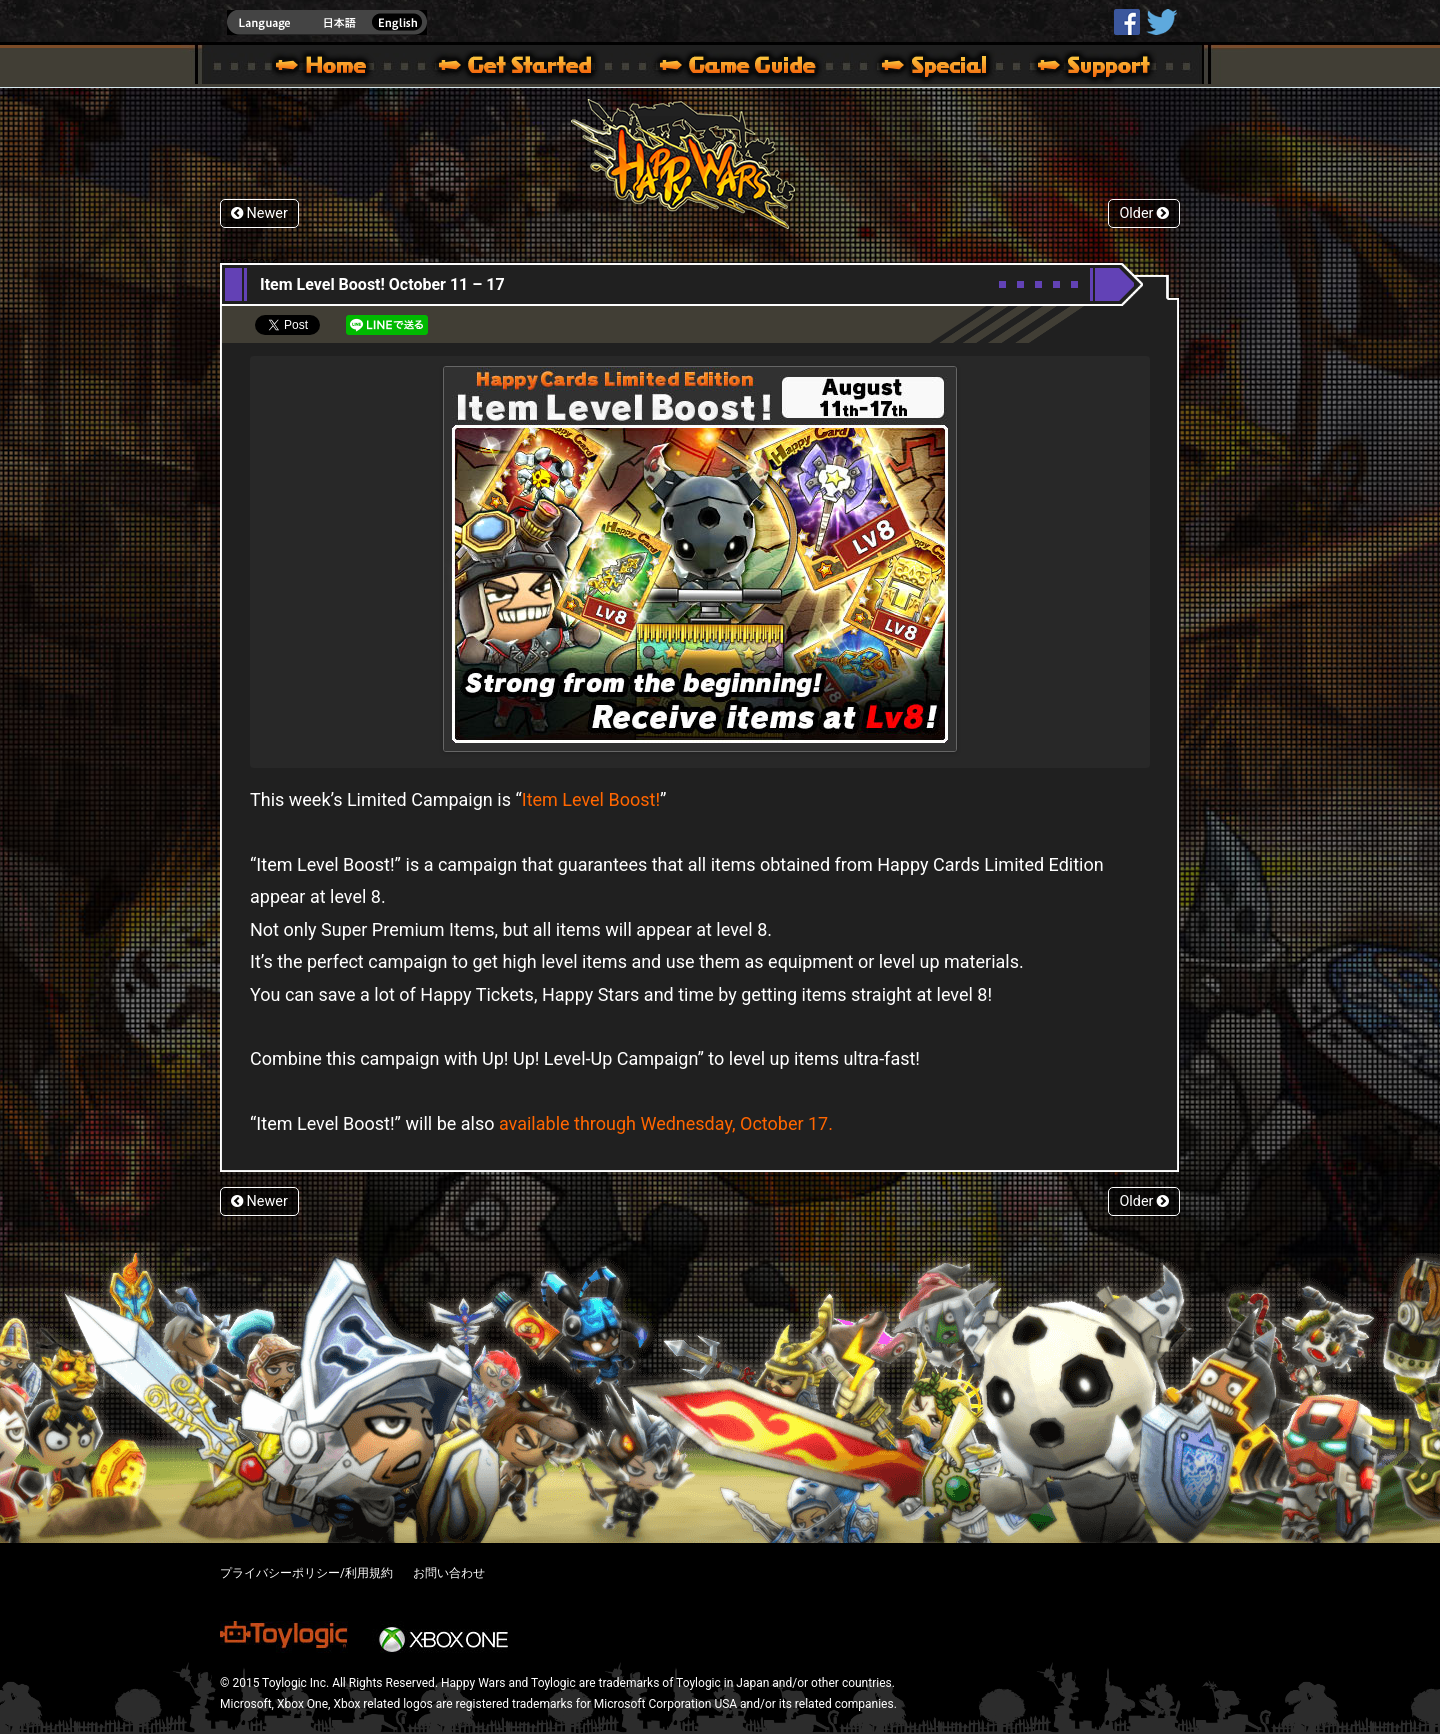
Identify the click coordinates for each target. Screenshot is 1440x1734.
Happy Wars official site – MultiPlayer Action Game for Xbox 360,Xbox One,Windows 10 (325, 68)
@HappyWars (1161, 22)
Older (1144, 213)
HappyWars (1127, 22)
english (327, 22)
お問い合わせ (449, 1573)
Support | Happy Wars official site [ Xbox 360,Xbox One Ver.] (1077, 68)
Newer (259, 213)
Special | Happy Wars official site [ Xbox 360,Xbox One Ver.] (927, 68)
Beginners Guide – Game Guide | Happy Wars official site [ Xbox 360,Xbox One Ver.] (752, 68)
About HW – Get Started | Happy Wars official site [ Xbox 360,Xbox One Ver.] (532, 68)
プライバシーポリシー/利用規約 (306, 1573)
